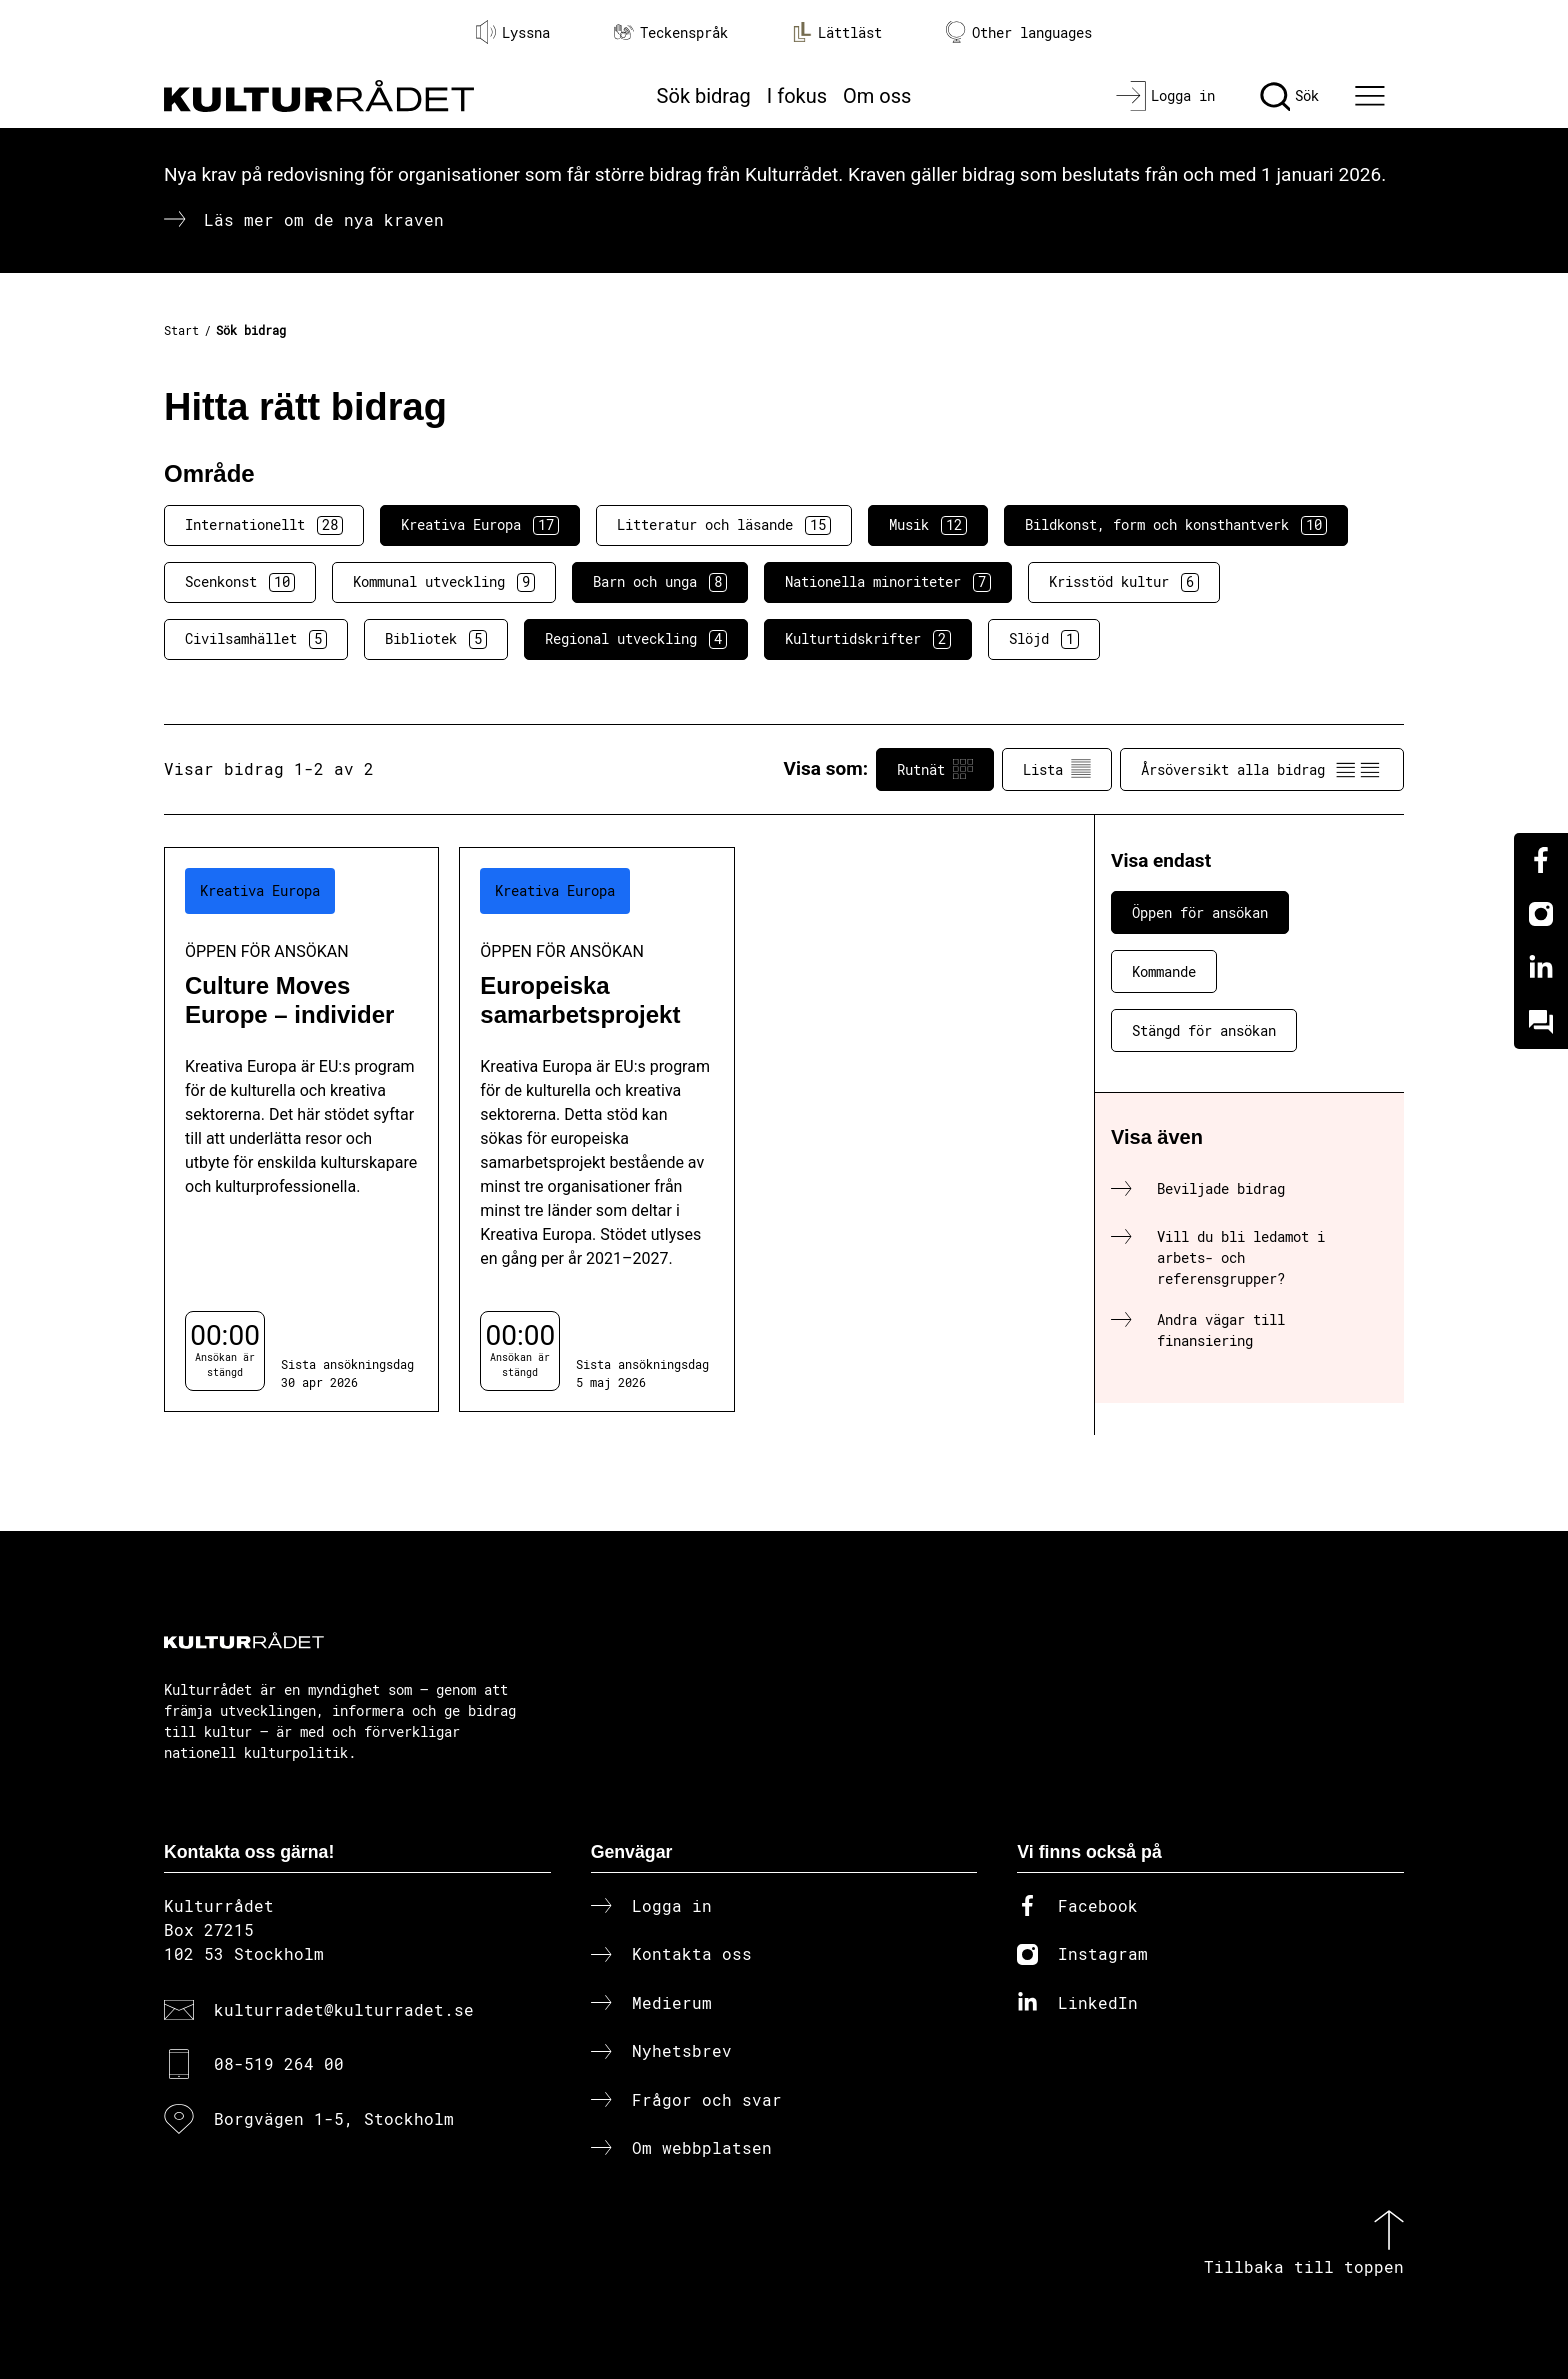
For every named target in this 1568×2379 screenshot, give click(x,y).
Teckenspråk (671, 32)
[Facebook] (1541, 860)
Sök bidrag (704, 96)
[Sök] (1289, 96)
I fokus (797, 96)
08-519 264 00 (279, 2063)
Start (181, 330)
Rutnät (935, 769)
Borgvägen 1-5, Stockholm (334, 2118)
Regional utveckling (636, 639)
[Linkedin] (1541, 968)
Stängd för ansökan (1204, 1030)
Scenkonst (240, 582)
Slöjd (1044, 639)
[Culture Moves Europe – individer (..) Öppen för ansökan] (301, 1129)
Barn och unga (660, 582)
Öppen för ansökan (1200, 912)
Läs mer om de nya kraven (324, 219)
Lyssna (513, 32)
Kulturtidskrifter (868, 639)
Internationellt (264, 525)
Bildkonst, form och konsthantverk (1176, 525)
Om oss (877, 96)
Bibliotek (436, 639)
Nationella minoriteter (888, 582)
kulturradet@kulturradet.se (344, 2009)
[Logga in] (1165, 96)
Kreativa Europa (480, 525)
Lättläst (837, 32)
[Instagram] (1541, 914)
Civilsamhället (256, 639)
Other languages (1019, 32)
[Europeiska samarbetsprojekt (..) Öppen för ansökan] (596, 1129)
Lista (1057, 769)
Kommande (1164, 971)
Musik (928, 525)
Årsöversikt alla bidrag (1262, 769)
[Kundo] (1541, 1022)
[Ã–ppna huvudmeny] (1373, 96)
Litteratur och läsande (724, 525)
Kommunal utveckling (444, 582)
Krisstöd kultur (1124, 582)
